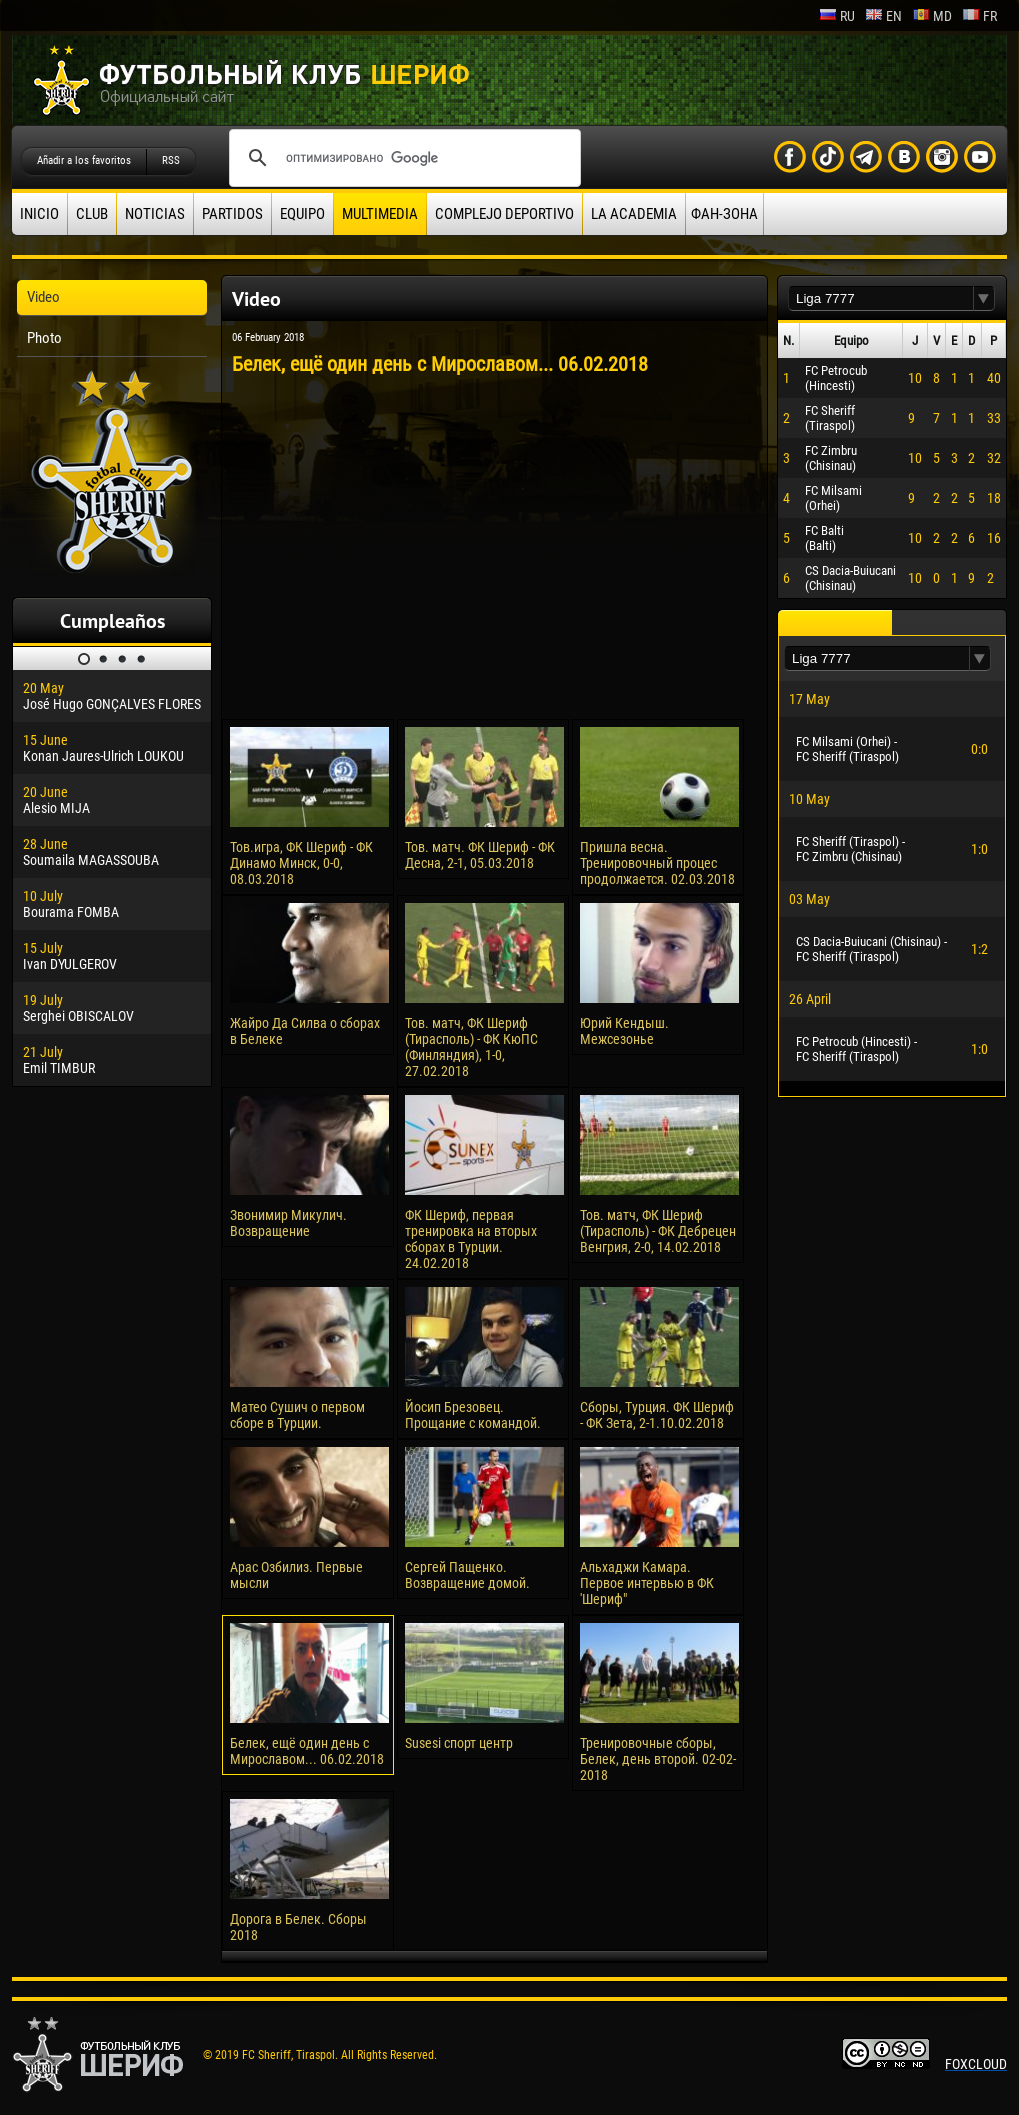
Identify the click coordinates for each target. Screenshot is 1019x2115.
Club (92, 214)
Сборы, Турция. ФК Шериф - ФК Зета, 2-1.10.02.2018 (657, 1415)
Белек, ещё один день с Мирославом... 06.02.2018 (307, 1751)
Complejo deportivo (504, 214)
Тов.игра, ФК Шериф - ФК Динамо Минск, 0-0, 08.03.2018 (301, 863)
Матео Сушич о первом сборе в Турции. (297, 1415)
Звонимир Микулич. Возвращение (288, 1223)
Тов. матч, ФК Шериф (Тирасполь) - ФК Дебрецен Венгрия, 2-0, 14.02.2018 (658, 1231)
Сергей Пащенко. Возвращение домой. (467, 1575)
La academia (634, 214)
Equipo (302, 214)
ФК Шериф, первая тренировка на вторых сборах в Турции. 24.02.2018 (471, 1239)
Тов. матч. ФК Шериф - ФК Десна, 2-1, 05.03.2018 (480, 855)
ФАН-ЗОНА (724, 214)
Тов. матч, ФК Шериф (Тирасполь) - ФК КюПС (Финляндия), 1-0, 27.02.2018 (471, 1047)
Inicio (39, 214)
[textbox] (881, 298)
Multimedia (380, 214)
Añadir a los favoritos (84, 160)
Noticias (155, 214)
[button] (984, 298)
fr (979, 16)
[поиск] (402, 158)
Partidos (232, 214)
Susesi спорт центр (459, 1743)
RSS (171, 160)
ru (837, 16)
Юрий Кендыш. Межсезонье (624, 1031)
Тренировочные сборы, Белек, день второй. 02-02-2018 (658, 1759)
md (932, 16)
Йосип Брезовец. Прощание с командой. (473, 1415)
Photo (44, 338)
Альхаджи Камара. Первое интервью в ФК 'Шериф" (647, 1583)
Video (43, 297)
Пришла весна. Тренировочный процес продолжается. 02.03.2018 (657, 863)
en (883, 16)
